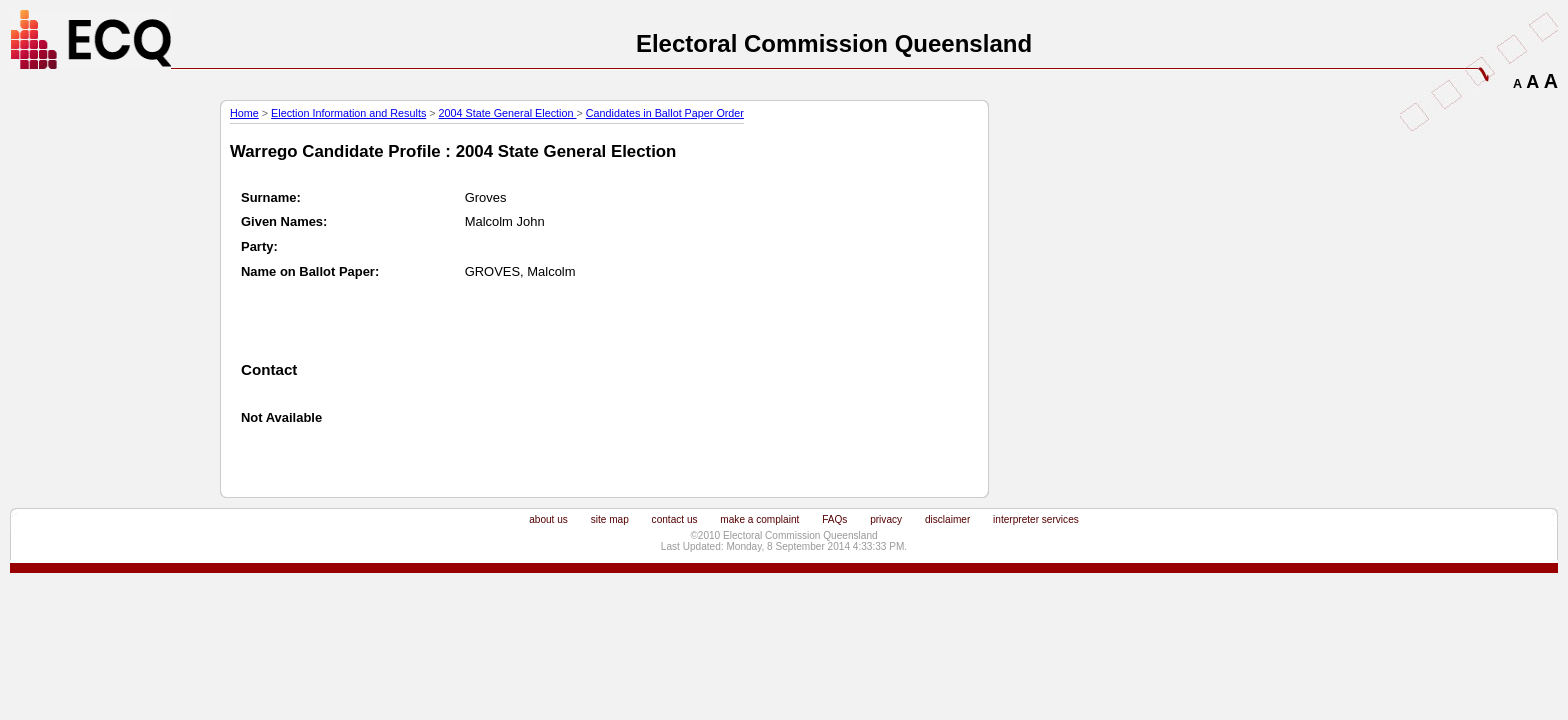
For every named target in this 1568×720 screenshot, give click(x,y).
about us (548, 519)
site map (610, 519)
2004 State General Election (508, 113)
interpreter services (1036, 519)
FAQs (834, 519)
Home (244, 113)
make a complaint (759, 519)
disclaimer (947, 519)
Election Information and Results (348, 113)
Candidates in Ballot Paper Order (665, 113)
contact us (675, 519)
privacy (886, 519)
